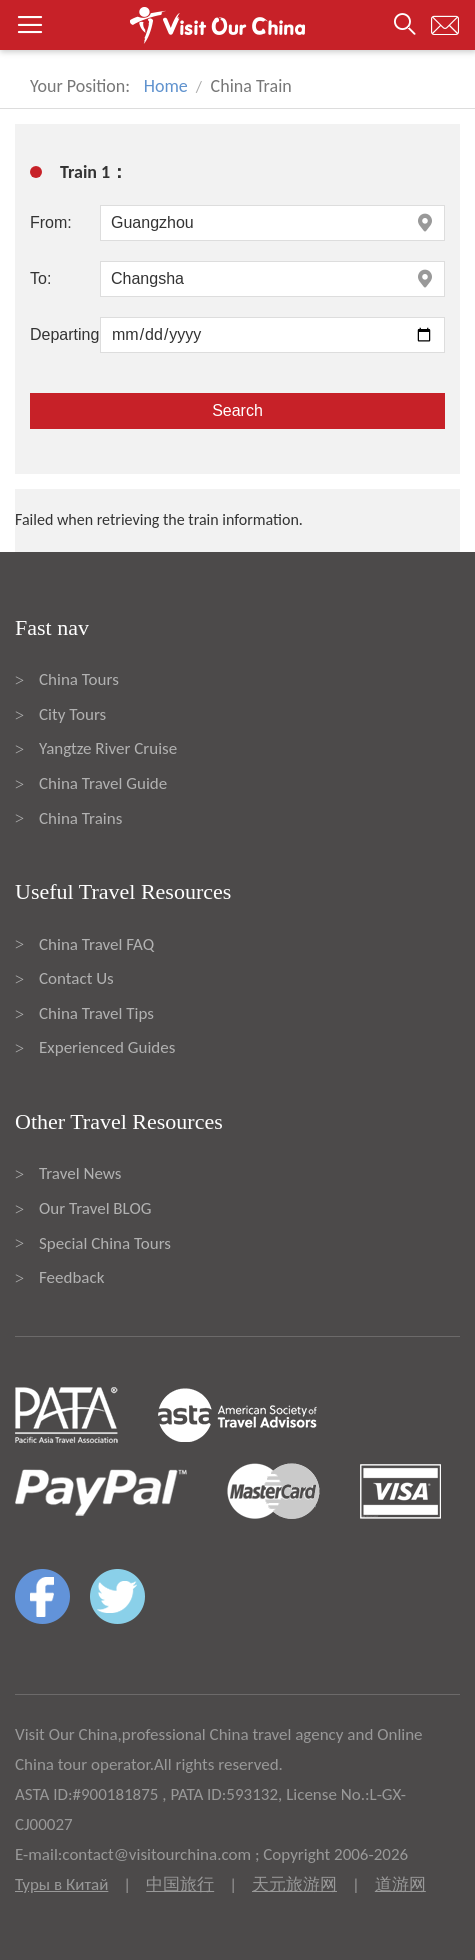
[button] (237, 25)
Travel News (80, 1173)
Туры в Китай (61, 1884)
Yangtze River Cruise (108, 748)
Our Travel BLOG (95, 1208)
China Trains (80, 818)
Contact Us (76, 978)
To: (40, 278)
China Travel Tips (96, 1013)
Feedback (71, 1277)
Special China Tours (105, 1243)
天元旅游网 (294, 1884)
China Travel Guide (103, 783)
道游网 (400, 1884)
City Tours (72, 714)
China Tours (79, 679)
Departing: (65, 334)
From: (51, 222)
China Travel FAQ (96, 944)
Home (166, 86)
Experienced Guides (107, 1047)
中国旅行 (180, 1884)
